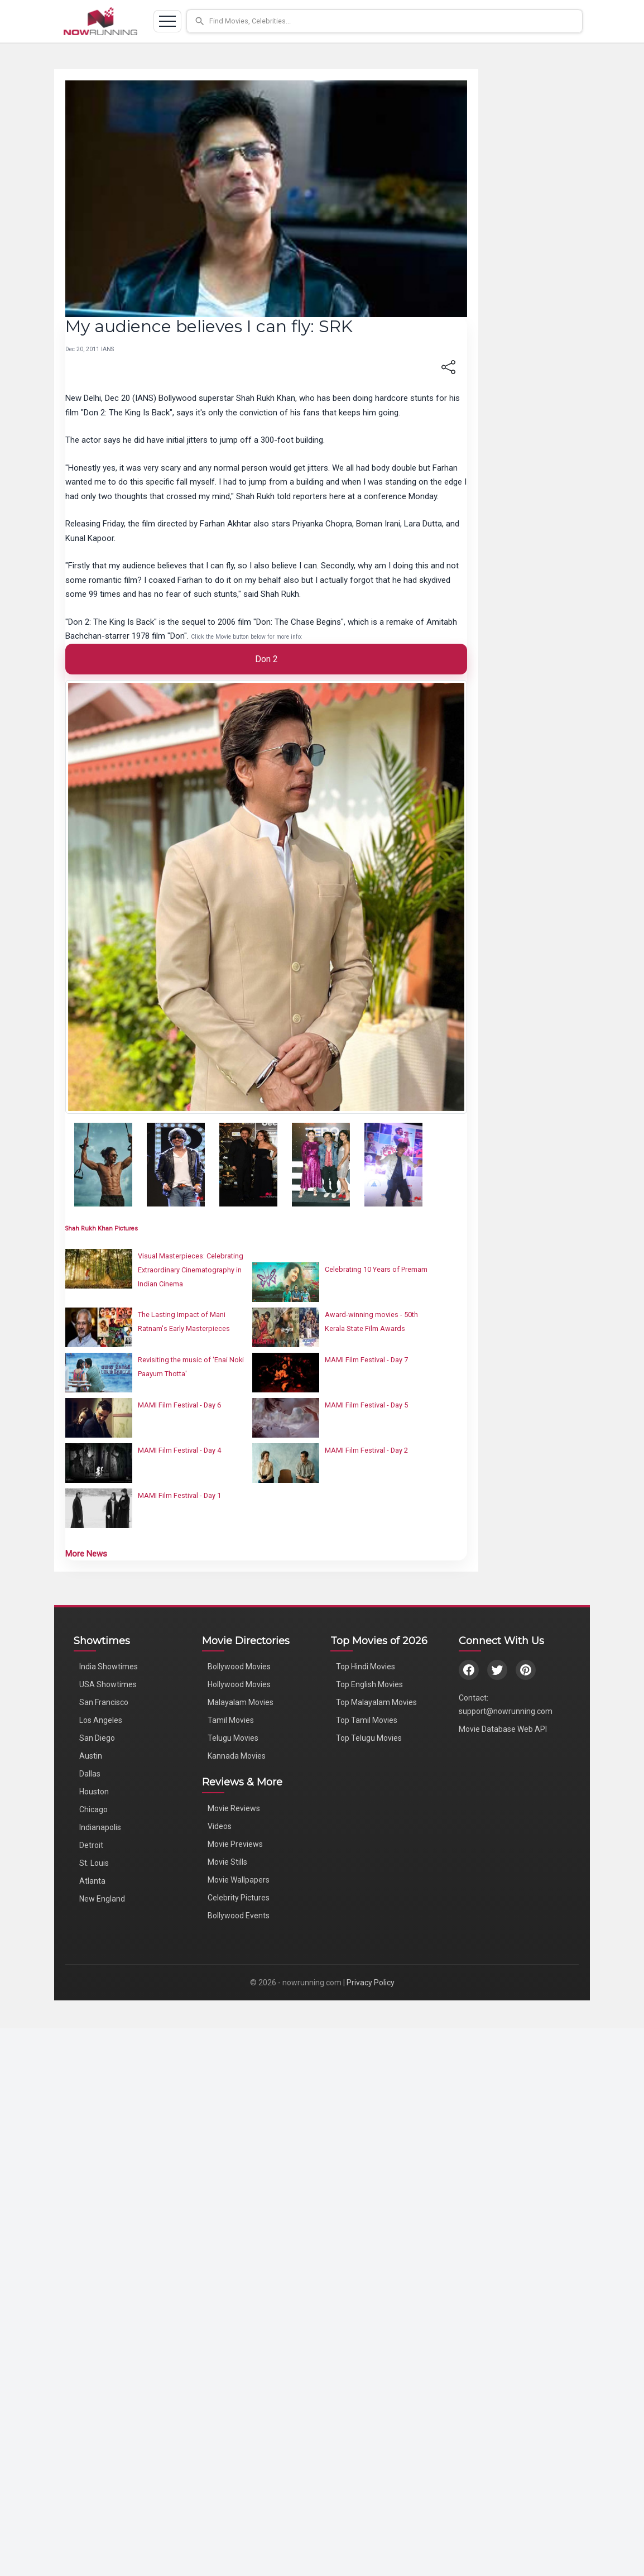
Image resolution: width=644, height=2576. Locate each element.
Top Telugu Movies (369, 1738)
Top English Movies (369, 1684)
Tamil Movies (231, 1720)
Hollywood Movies (239, 1684)
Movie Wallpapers (239, 1879)
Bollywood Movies (239, 1666)
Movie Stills (227, 1861)
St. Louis (94, 1863)
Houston (94, 1791)
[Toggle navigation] (167, 21)
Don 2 (266, 659)
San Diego (97, 1738)
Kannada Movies (237, 1755)
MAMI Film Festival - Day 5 (366, 1405)
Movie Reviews (234, 1808)
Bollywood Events (239, 1915)
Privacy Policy (371, 1982)
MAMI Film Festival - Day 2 (366, 1450)
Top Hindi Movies (365, 1666)
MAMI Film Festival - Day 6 (179, 1405)
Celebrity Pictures (239, 1897)
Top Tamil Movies (366, 1720)
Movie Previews (235, 1844)
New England (102, 1898)
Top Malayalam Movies (376, 1702)
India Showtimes (108, 1666)
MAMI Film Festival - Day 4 (179, 1450)
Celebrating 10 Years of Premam (376, 1269)
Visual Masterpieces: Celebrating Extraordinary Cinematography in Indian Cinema (190, 1270)
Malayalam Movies (240, 1702)
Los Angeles (100, 1720)
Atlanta (92, 1880)
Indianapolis (100, 1827)
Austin (90, 1755)
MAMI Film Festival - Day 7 (366, 1360)
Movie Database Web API (503, 1729)
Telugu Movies (233, 1738)
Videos (220, 1826)
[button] (384, 21)
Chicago (93, 1809)
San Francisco (103, 1702)
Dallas (89, 1773)
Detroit (91, 1845)
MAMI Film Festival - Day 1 (179, 1495)
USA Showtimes (108, 1684)
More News (86, 1554)
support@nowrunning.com (505, 1711)
